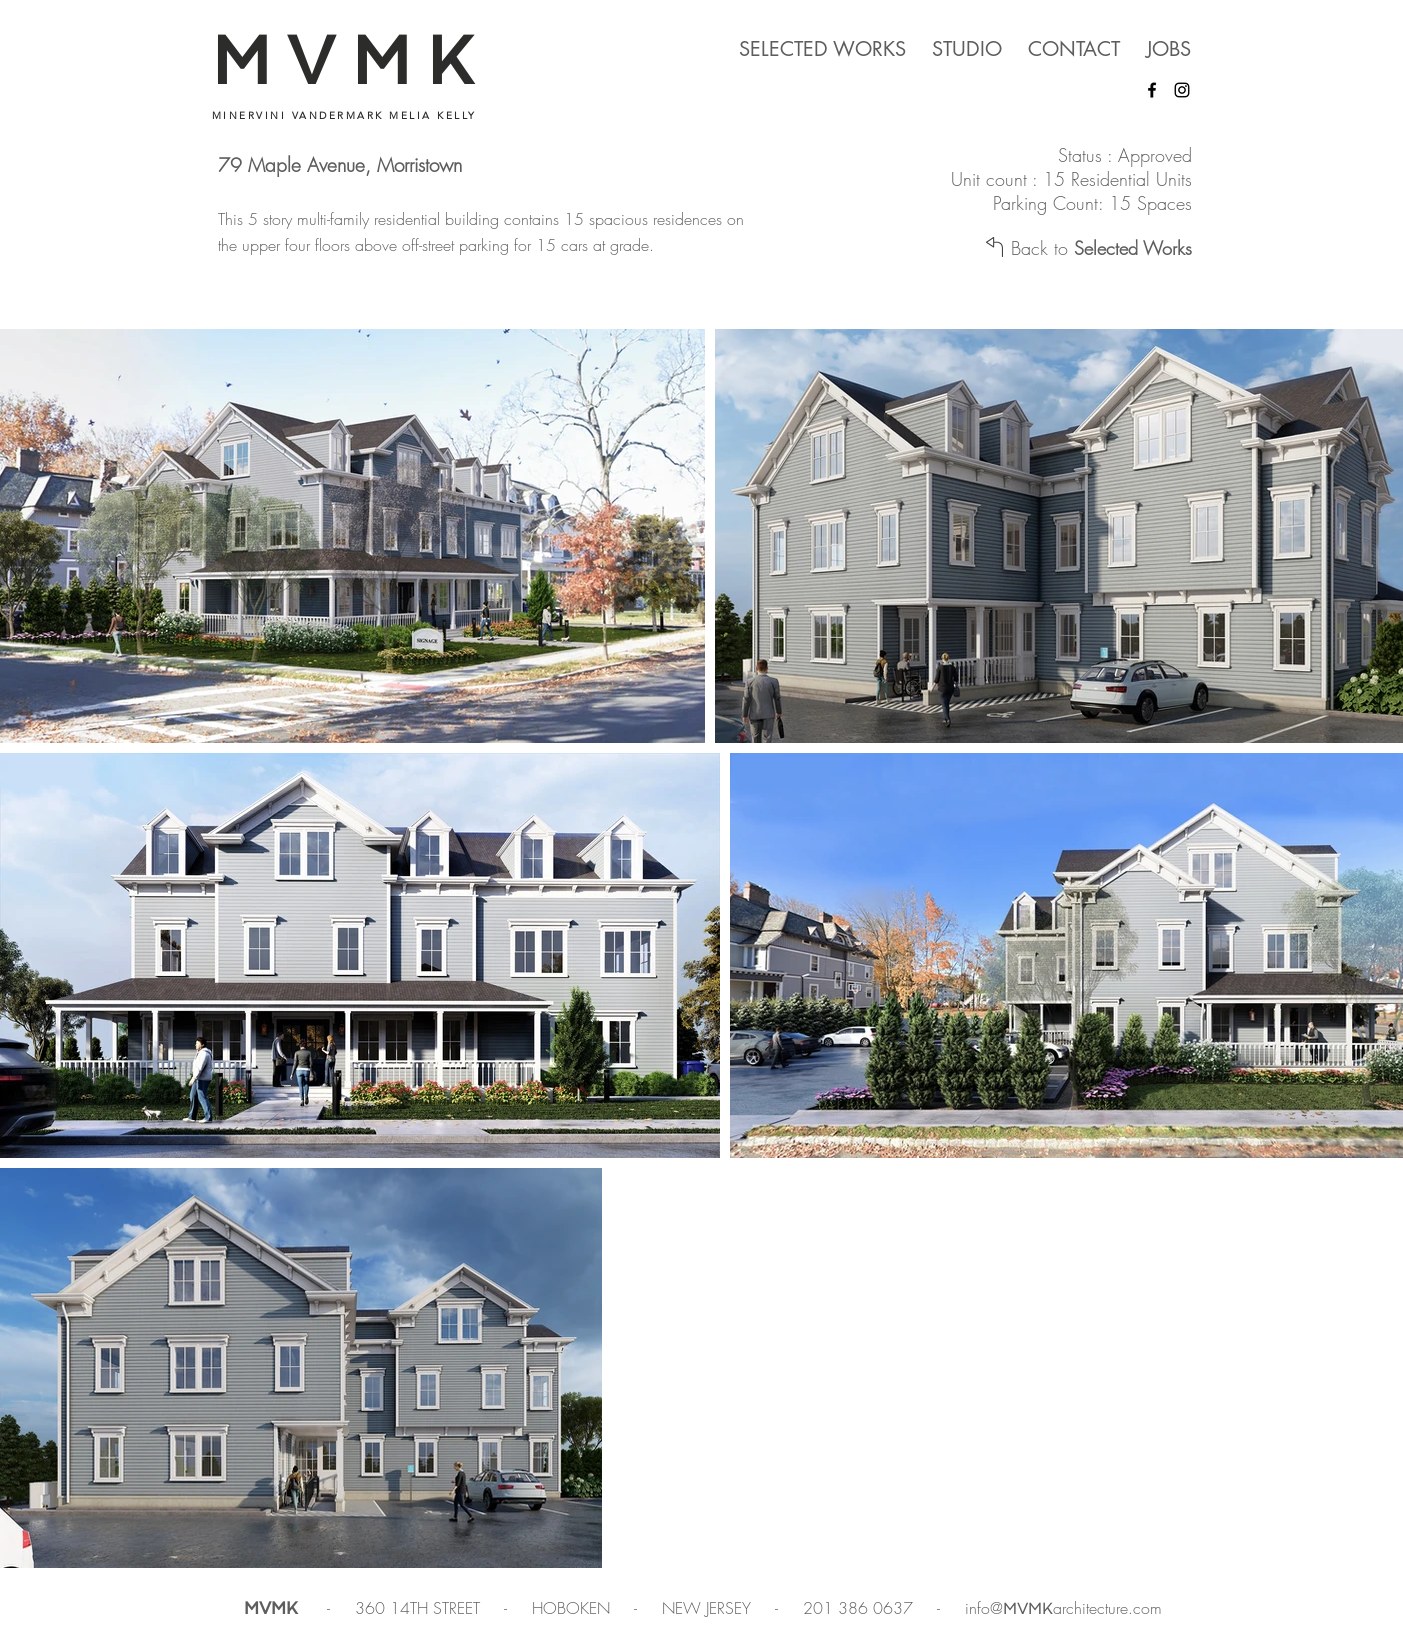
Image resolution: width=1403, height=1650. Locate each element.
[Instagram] (1182, 90)
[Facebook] (1152, 90)
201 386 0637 (860, 1608)
